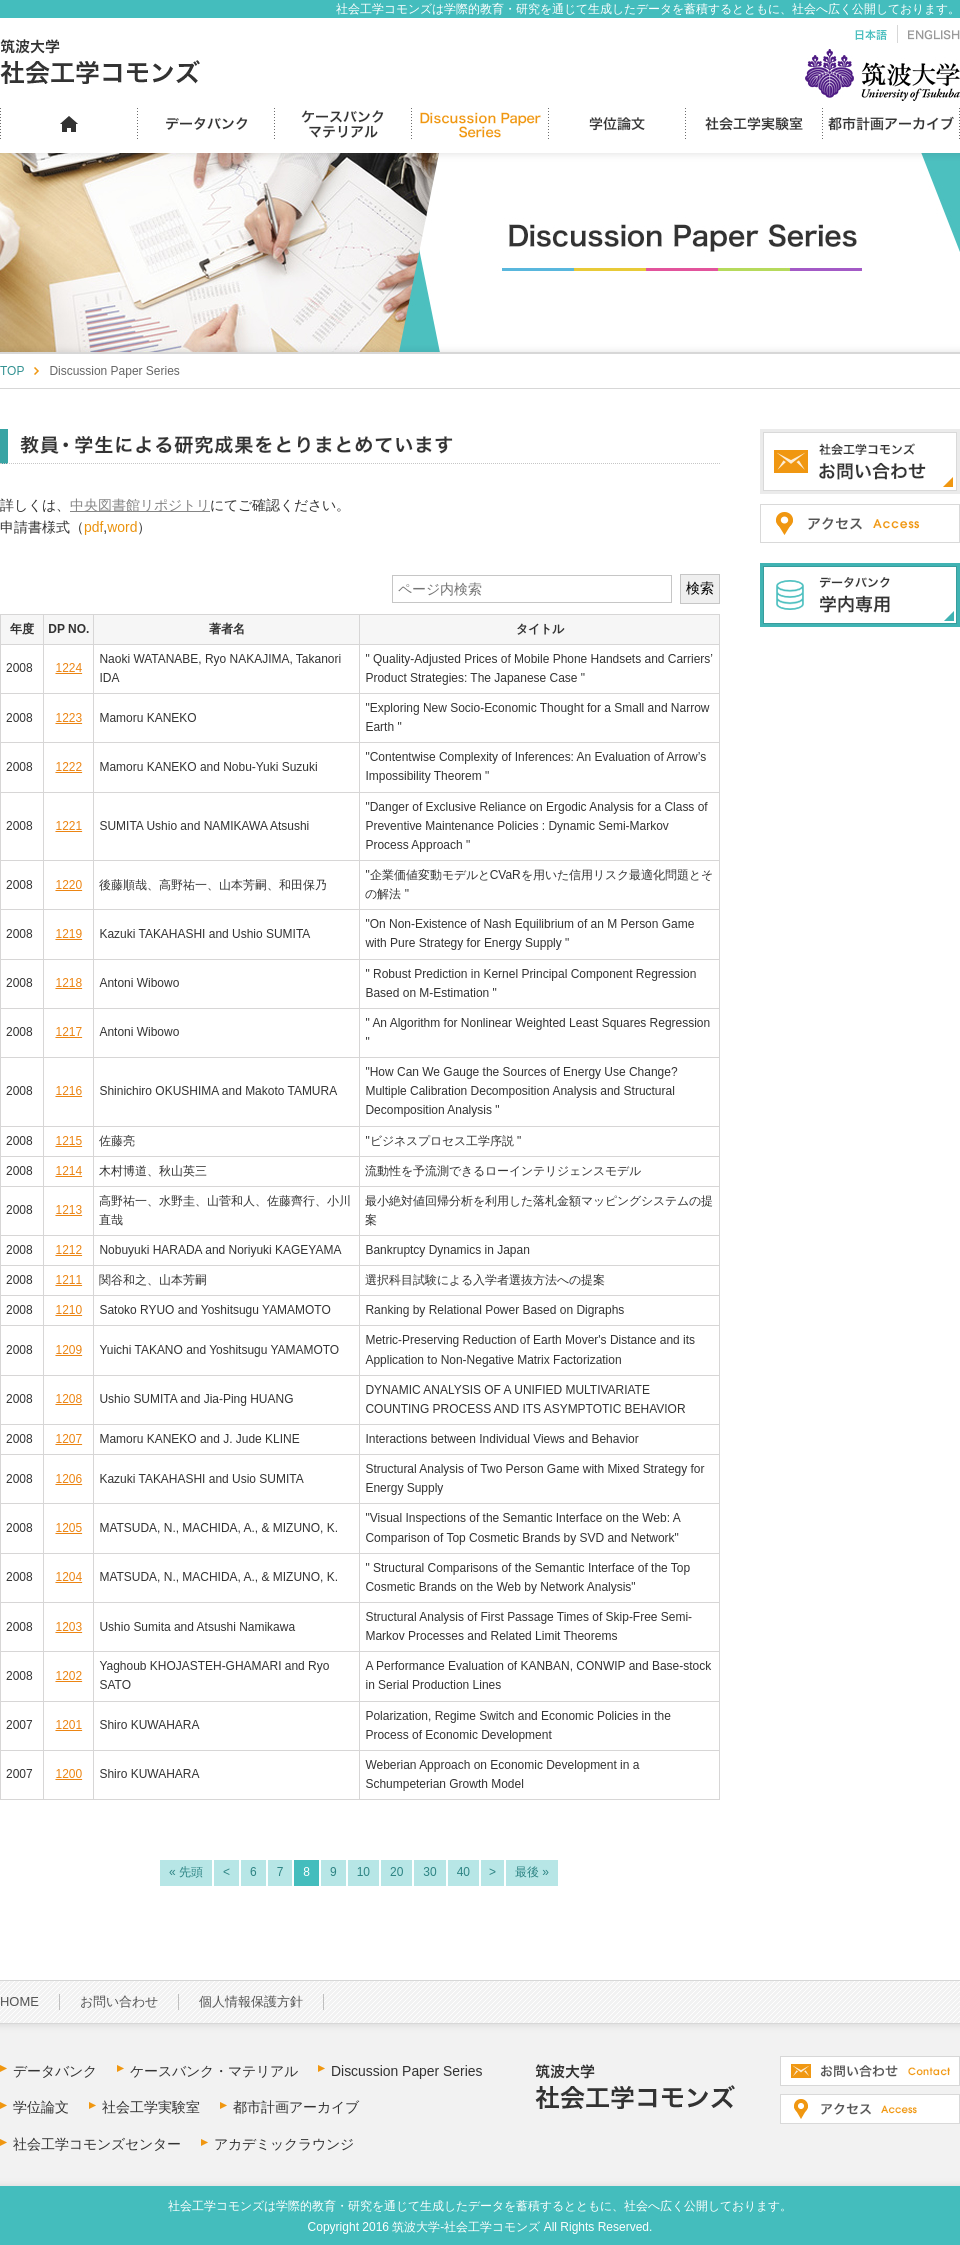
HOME (19, 2001)
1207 (68, 1439)
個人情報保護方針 (251, 2001)
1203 (68, 1627)
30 (429, 1872)
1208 (68, 1399)
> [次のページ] (492, 1872)
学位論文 (41, 2107)
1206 (68, 1479)
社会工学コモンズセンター (97, 2144)
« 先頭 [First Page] (186, 1872)
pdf (93, 527)
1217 (68, 1032)
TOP (12, 371)
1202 (68, 1676)
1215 (68, 1141)
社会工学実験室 (151, 2107)
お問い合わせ (119, 2001)
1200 (68, 1774)
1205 (68, 1528)
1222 (68, 767)
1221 (68, 826)
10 (363, 1872)
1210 (68, 1310)
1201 (68, 1725)
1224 (68, 668)
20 (396, 1872)
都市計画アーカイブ (296, 2107)
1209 (68, 1350)
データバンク (55, 2071)
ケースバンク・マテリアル (214, 2071)
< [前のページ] (226, 1872)
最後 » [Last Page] (532, 1872)
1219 (68, 934)
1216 (68, 1091)
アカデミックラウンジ (284, 2144)
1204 (68, 1577)
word (122, 527)
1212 (68, 1250)
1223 (68, 718)
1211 (68, 1280)
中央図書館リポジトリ (140, 505)
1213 (68, 1210)
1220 (68, 885)
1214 (68, 1171)
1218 (68, 983)
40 (463, 1872)
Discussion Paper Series (407, 2071)
